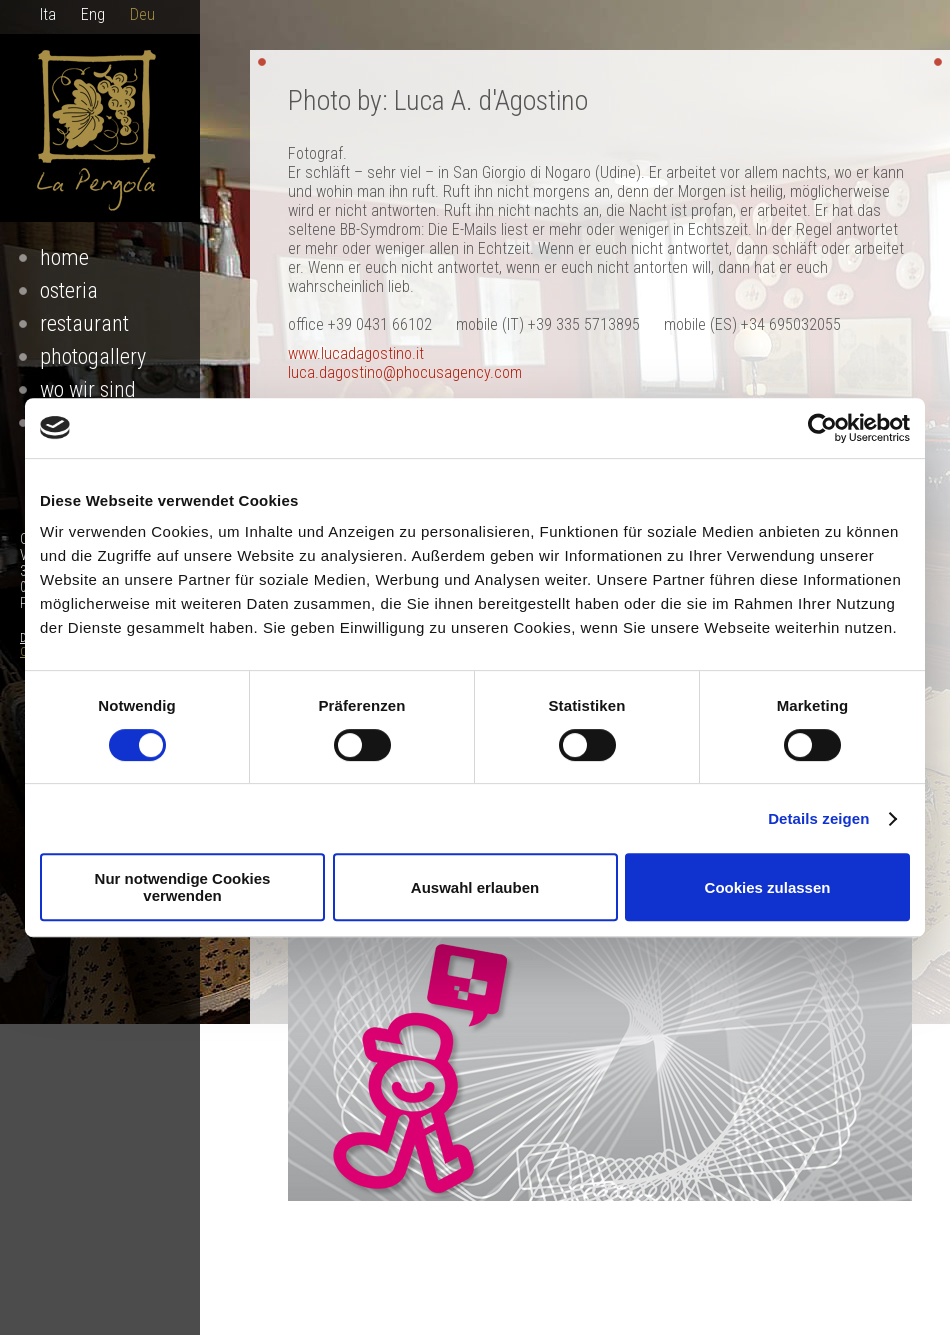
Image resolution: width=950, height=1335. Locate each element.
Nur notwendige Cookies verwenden (183, 887)
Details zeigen (818, 818)
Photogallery (93, 356)
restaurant (84, 323)
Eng (93, 14)
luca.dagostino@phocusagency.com (405, 372)
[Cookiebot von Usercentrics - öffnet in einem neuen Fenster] (822, 428)
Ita (48, 14)
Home (64, 257)
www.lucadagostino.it (356, 353)
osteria (69, 290)
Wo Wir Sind (88, 389)
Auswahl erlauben (475, 887)
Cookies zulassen (768, 887)
